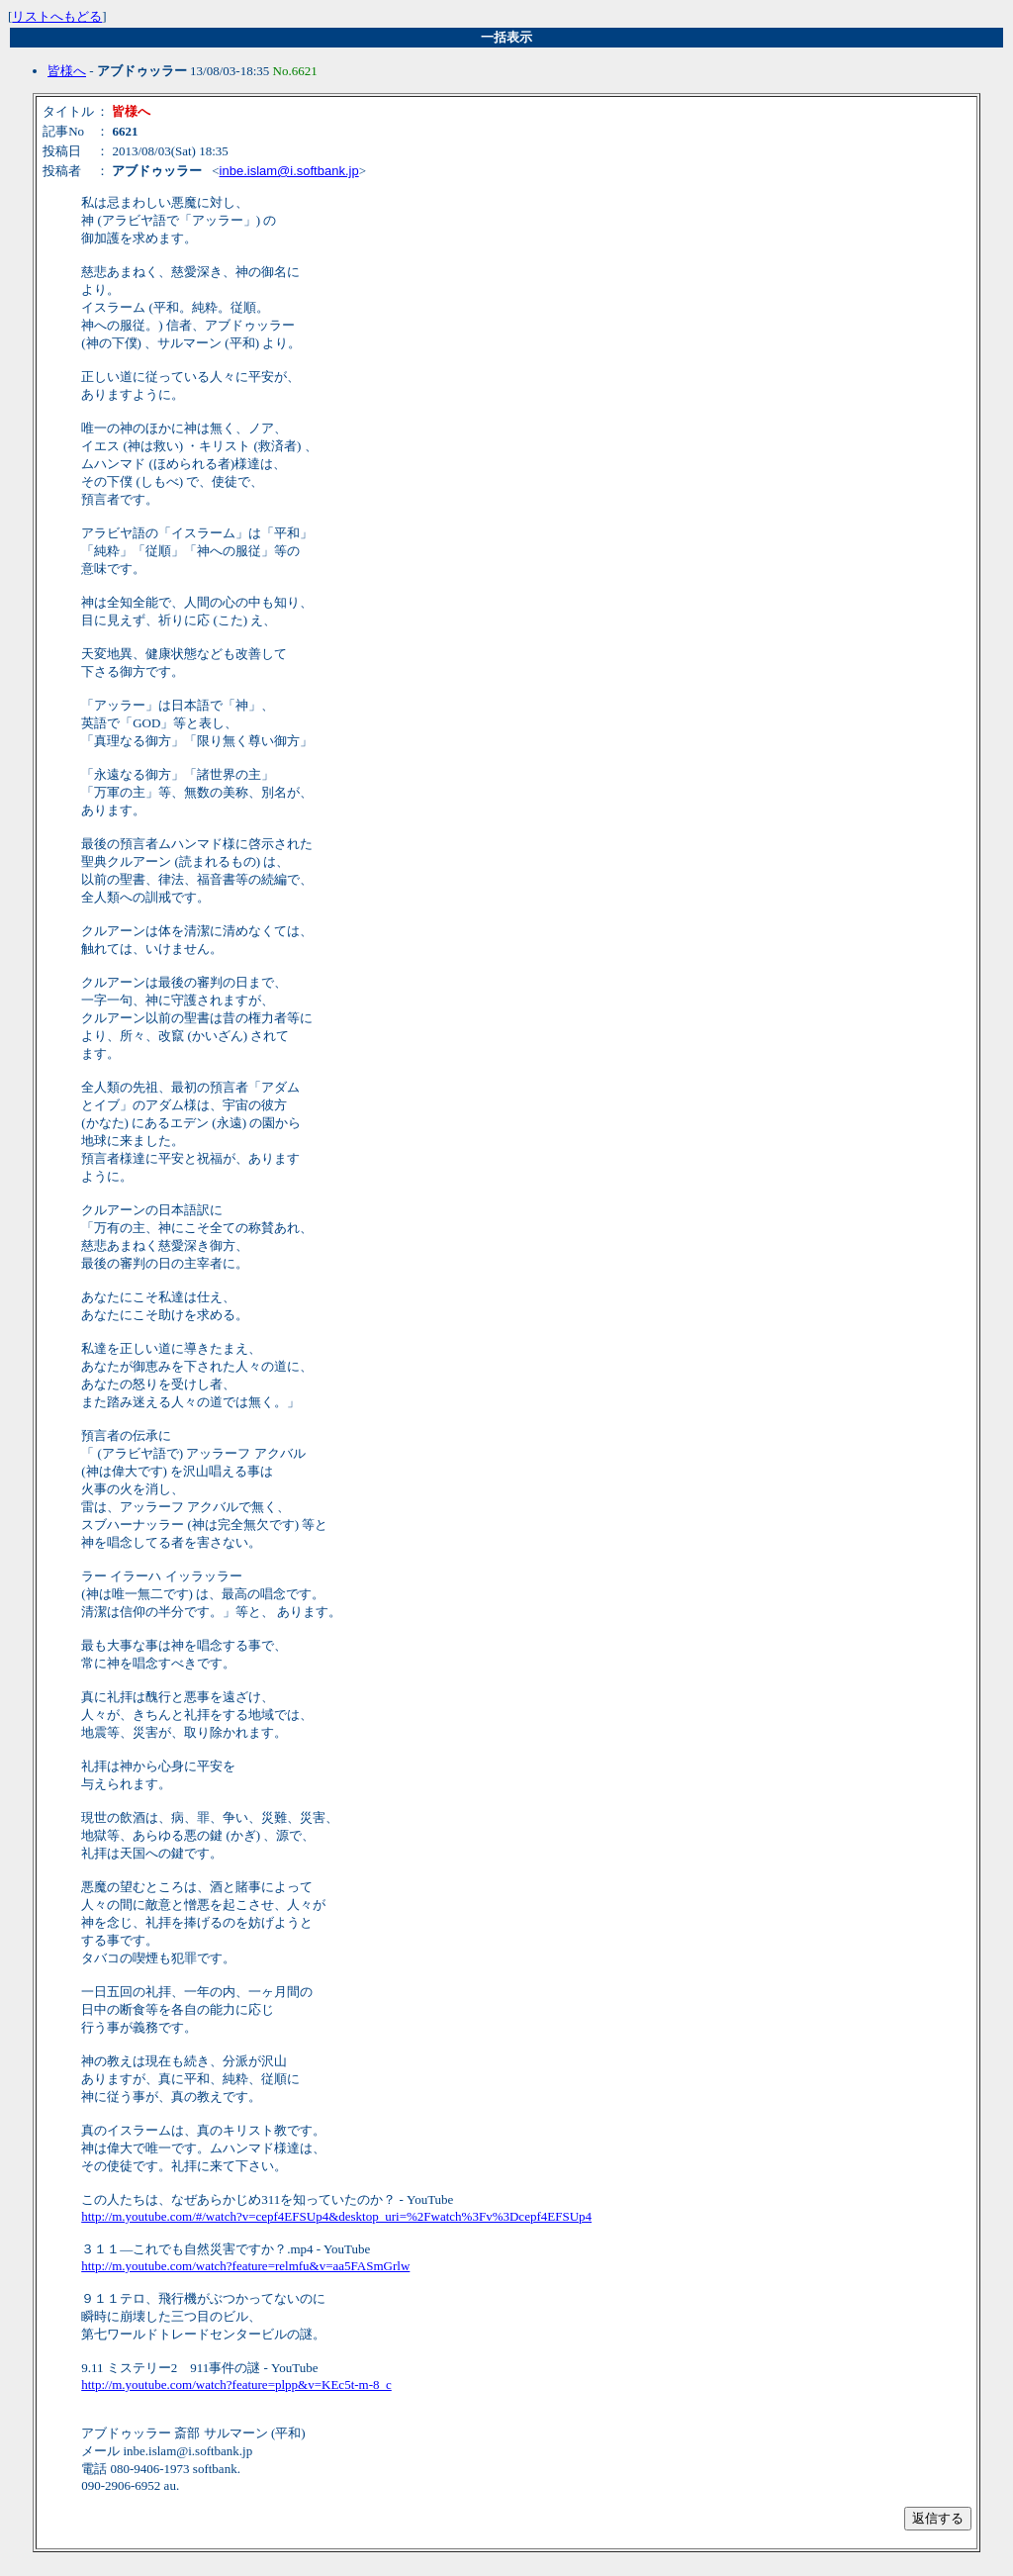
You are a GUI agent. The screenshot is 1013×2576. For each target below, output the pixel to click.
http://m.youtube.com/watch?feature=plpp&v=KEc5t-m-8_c (236, 2384)
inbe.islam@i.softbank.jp (289, 170)
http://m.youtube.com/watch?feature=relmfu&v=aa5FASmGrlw (245, 2265)
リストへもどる (57, 16)
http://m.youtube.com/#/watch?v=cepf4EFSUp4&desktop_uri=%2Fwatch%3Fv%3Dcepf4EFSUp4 (336, 2216)
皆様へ (66, 70)
